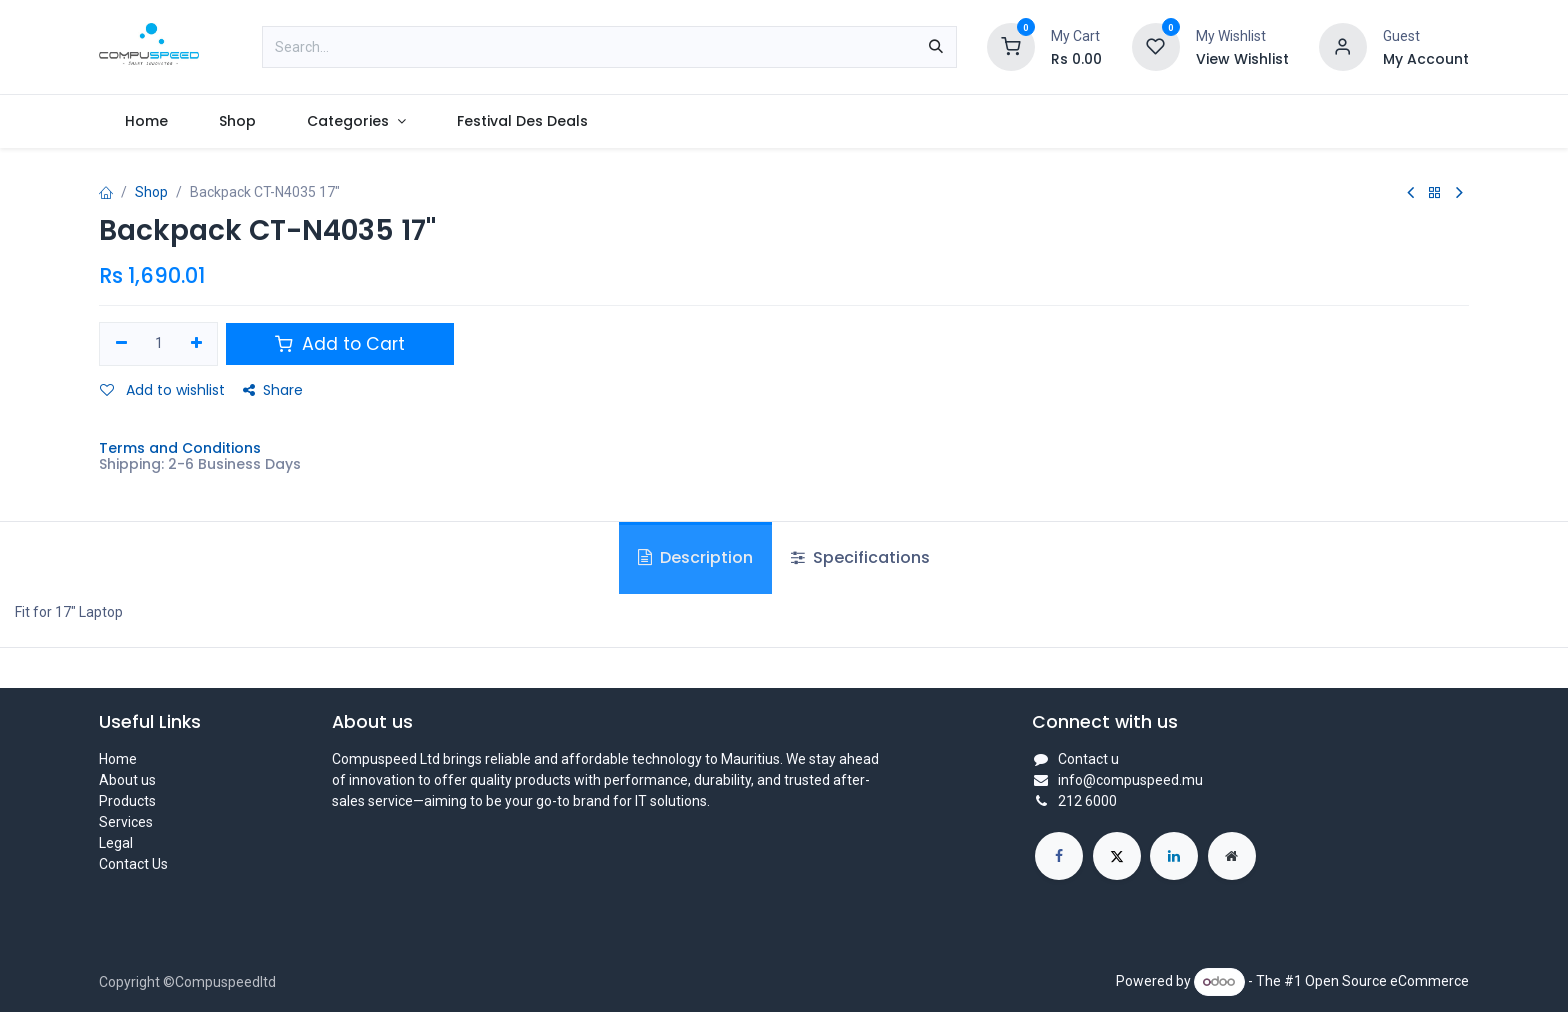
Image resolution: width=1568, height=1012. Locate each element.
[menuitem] (146, 121)
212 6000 (1087, 801)
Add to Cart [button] (340, 344)
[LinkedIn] (1174, 856)
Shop (151, 192)
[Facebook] (1059, 856)
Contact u (1088, 759)
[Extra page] (1232, 856)
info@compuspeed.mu (1130, 780)
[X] (1117, 856)
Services (126, 822)
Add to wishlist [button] (162, 390)
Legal (116, 843)
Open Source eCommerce (1387, 981)
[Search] (936, 47)
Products (127, 801)
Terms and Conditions (180, 448)
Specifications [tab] (860, 557)
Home (118, 759)
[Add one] (196, 344)
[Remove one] (121, 344)
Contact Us (133, 864)
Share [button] (273, 390)
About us (127, 780)
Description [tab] (695, 557)
